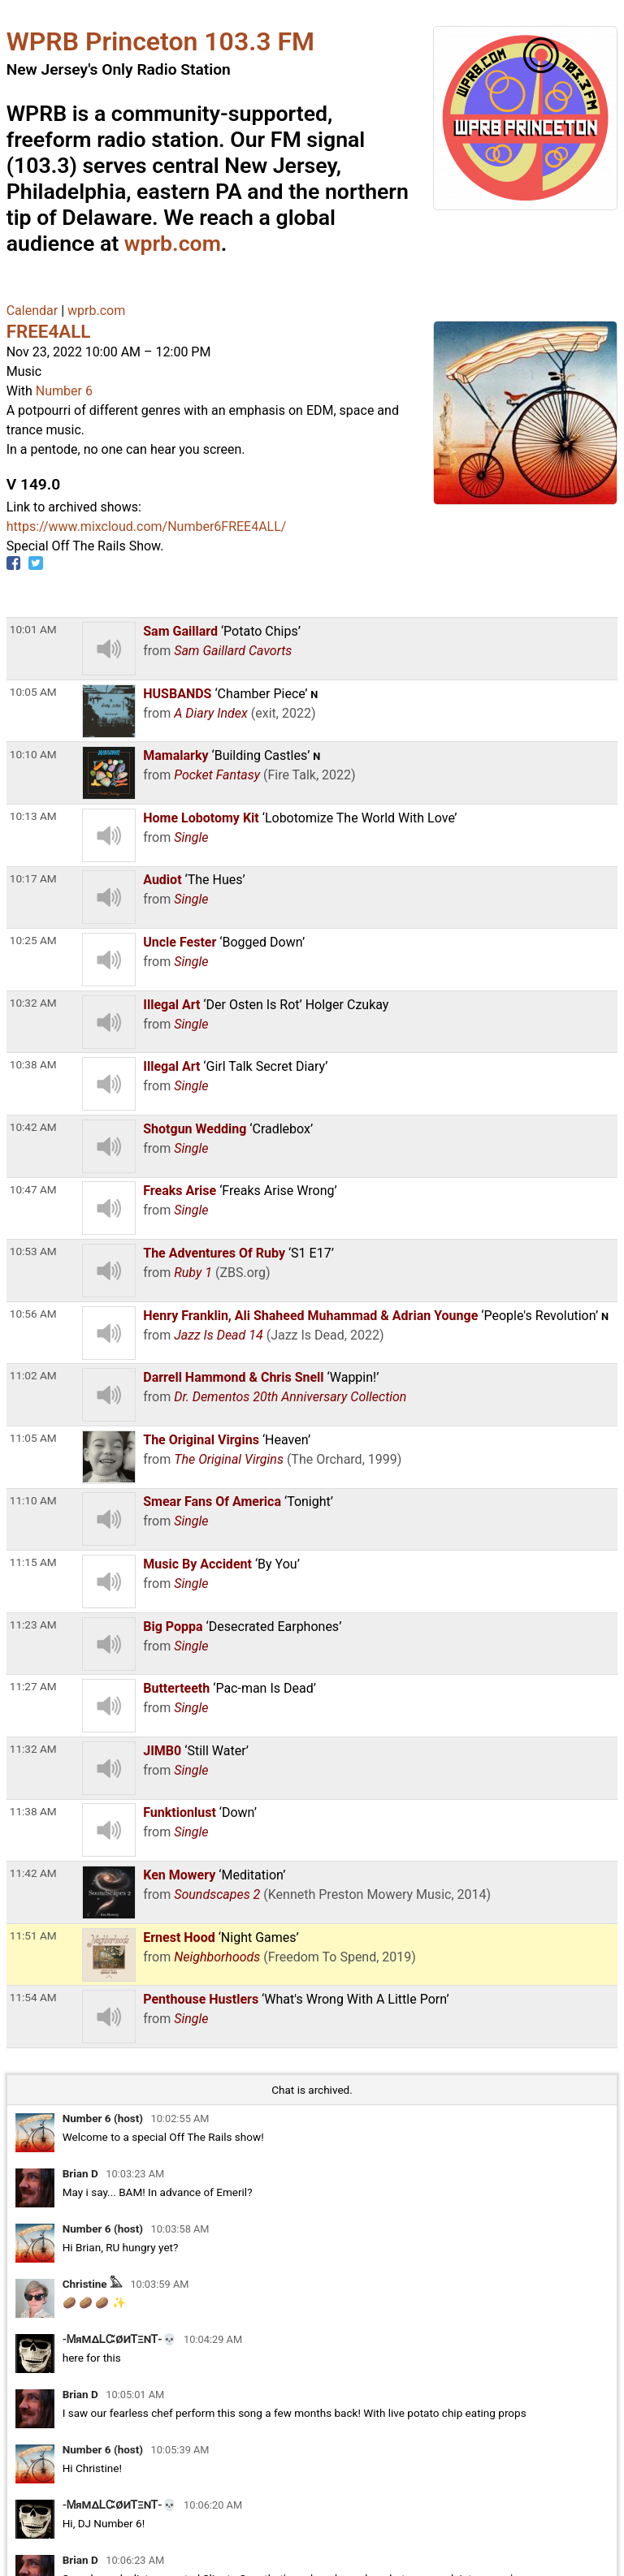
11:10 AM (33, 1500)
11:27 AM (33, 1686)
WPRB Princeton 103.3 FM (160, 41)
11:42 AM (33, 1872)
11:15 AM (33, 1562)
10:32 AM (33, 1002)
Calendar (32, 310)
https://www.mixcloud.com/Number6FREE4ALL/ (146, 526)
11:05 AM (33, 1437)
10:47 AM (33, 1189)
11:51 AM (33, 1935)
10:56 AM (33, 1313)
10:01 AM (33, 629)
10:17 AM (33, 878)
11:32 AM (33, 1748)
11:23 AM (33, 1624)
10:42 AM (33, 1126)
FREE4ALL (48, 331)
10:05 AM (33, 691)
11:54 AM (33, 1997)
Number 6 (64, 391)
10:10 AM (33, 754)
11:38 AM (33, 1811)
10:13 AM (33, 815)
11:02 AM (33, 1375)
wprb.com (172, 244)
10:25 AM (33, 940)
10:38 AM (33, 1064)
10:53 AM (33, 1251)
